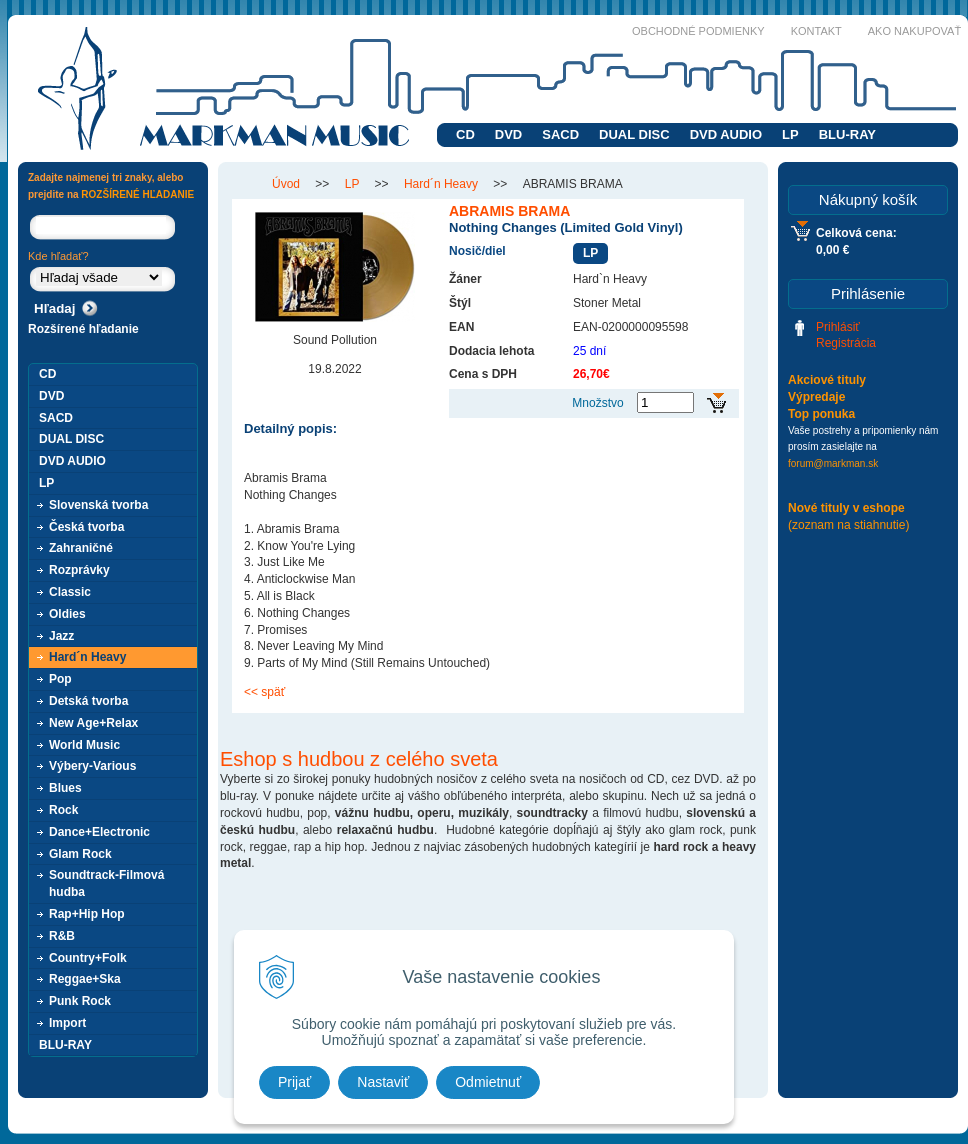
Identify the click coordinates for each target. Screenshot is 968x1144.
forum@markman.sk (833, 463)
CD (465, 134)
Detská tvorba (88, 701)
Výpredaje (816, 397)
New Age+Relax (93, 723)
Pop (60, 679)
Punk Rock (80, 1001)
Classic (70, 592)
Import (67, 1023)
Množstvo (597, 403)
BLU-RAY (847, 134)
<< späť (264, 692)
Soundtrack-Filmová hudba (106, 883)
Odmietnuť (488, 1082)
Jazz (61, 636)
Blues (65, 788)
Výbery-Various (92, 766)
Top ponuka (821, 414)
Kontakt (816, 31)
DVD (508, 134)
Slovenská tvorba (98, 505)
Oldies (67, 614)
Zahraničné (81, 548)
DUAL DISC (634, 134)
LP (790, 134)
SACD (560, 134)
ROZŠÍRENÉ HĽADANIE (137, 194)
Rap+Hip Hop (87, 914)
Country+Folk (88, 958)
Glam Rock (80, 854)
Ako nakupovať (914, 31)
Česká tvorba (86, 527)
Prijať (294, 1082)
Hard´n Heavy (87, 657)
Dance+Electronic (99, 832)
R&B (62, 936)
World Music (84, 745)
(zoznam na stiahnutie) (848, 525)
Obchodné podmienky (698, 31)
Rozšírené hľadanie (83, 329)
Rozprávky (79, 570)
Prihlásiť (838, 327)
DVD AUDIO (726, 134)
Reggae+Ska (85, 979)
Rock (63, 810)
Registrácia (846, 343)
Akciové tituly (827, 380)
